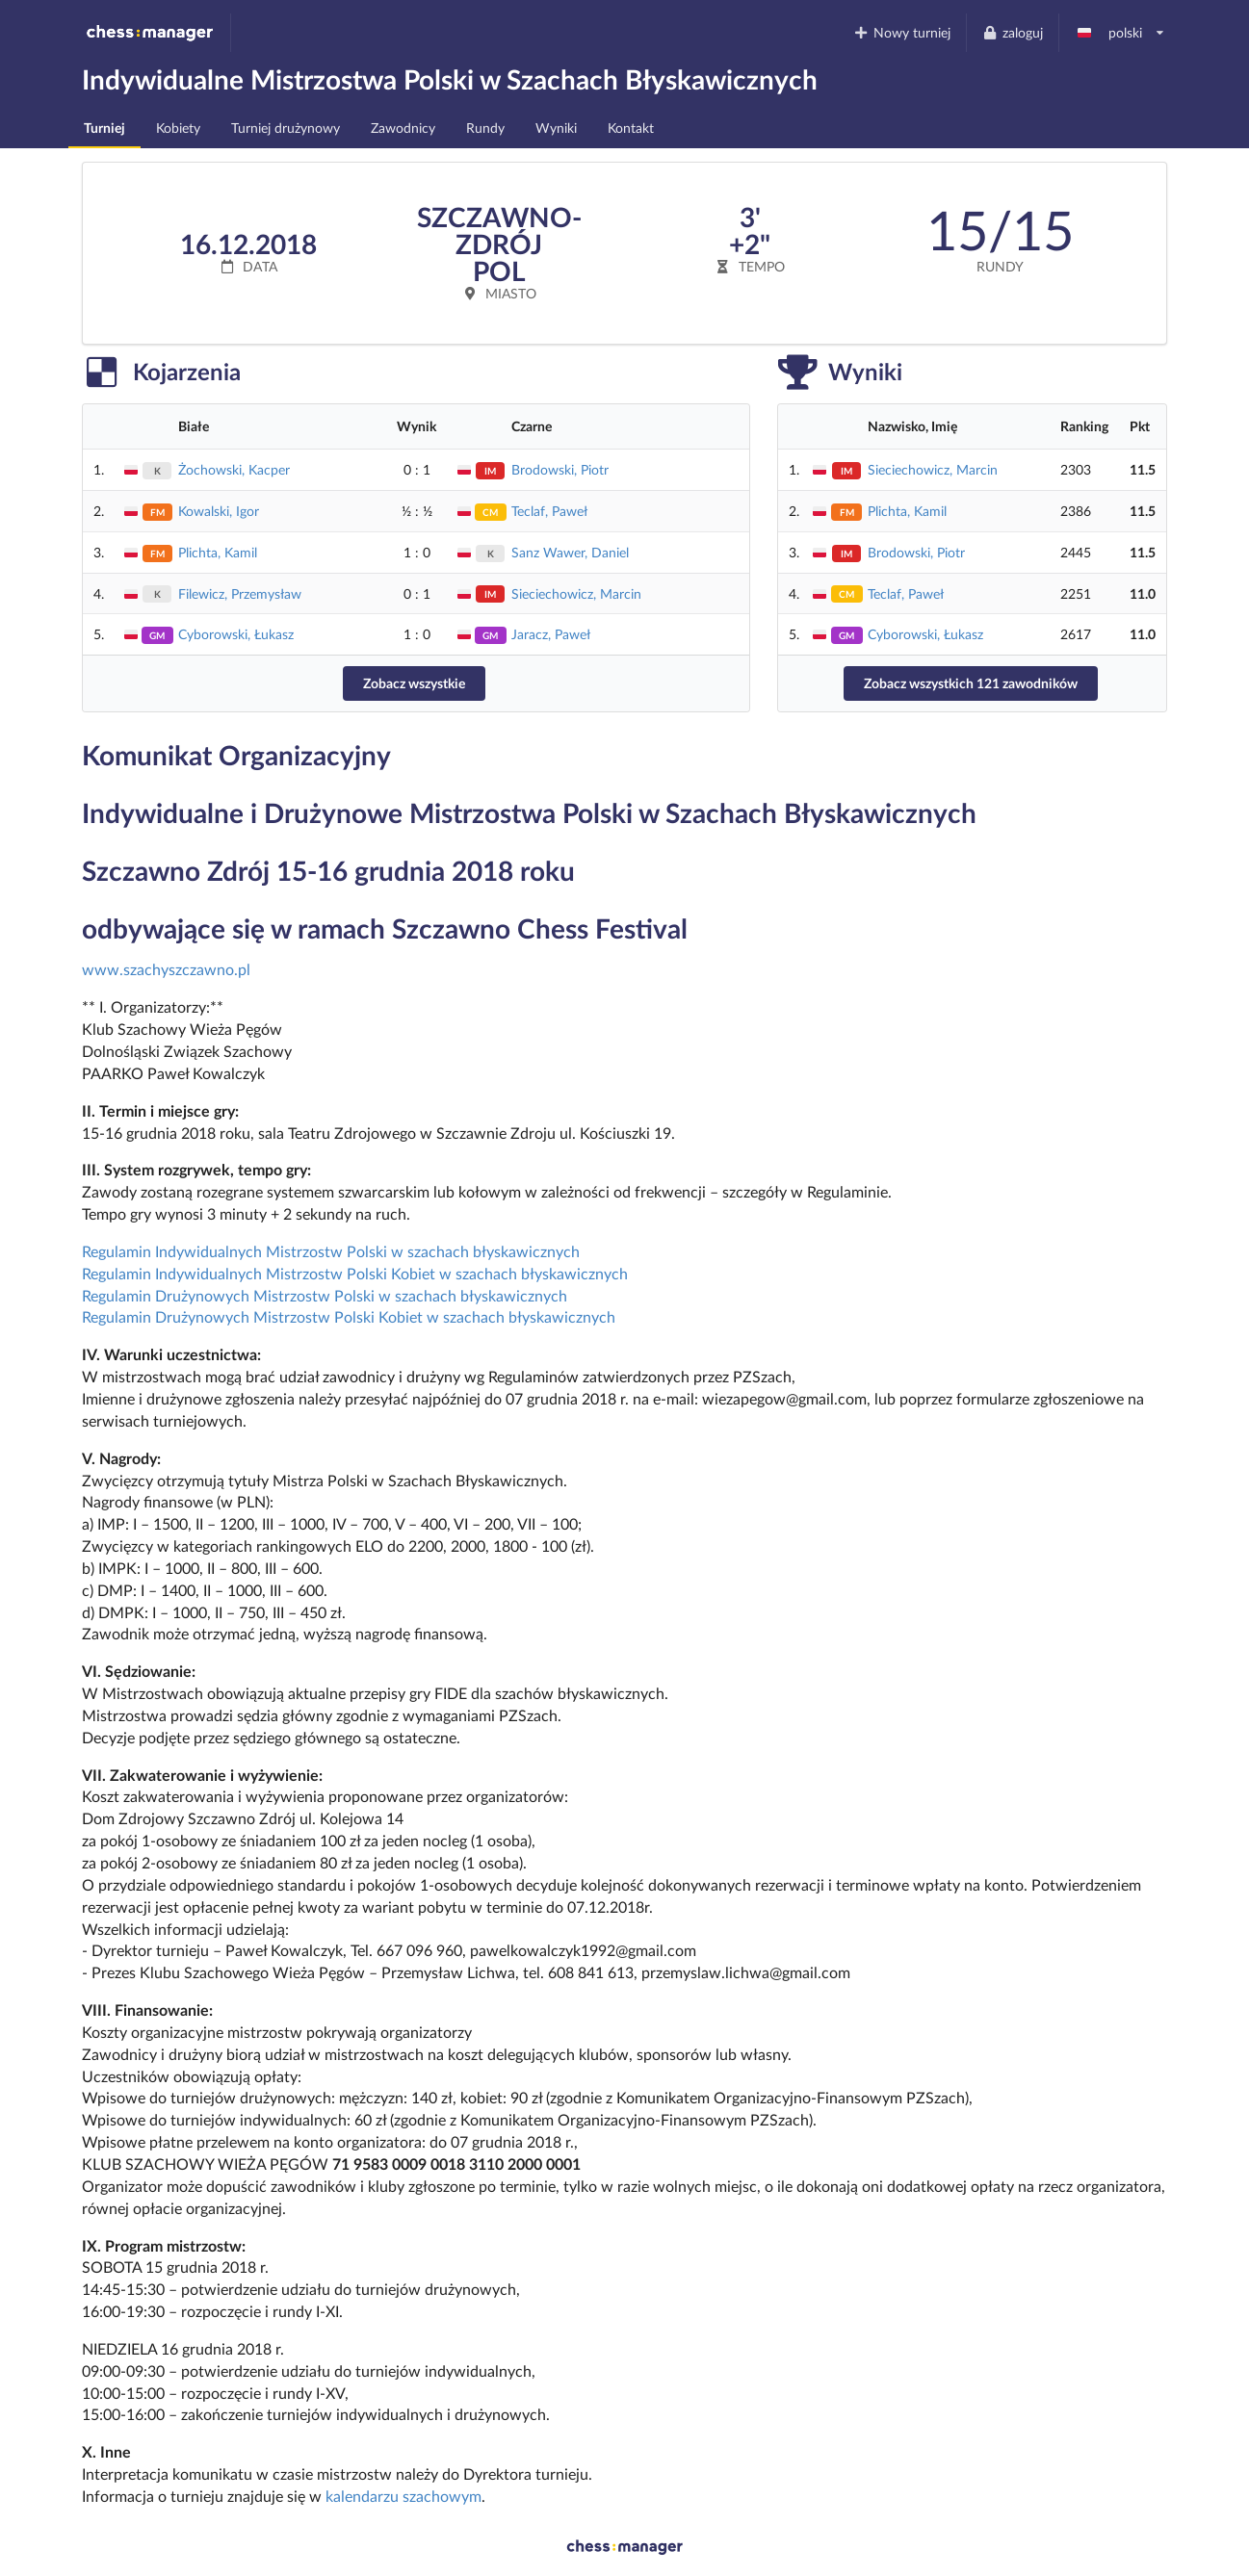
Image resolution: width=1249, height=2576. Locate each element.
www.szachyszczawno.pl (166, 969)
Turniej (104, 127)
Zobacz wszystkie (414, 683)
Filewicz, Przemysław (239, 593)
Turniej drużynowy (285, 127)
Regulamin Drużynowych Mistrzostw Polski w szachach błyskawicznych (324, 1295)
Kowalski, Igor (218, 510)
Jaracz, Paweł (550, 634)
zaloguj (1012, 32)
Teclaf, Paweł (549, 510)
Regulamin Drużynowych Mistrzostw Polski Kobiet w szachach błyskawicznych (348, 1316)
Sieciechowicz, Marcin (576, 593)
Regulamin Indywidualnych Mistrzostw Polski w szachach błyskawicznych (331, 1251)
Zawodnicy (403, 127)
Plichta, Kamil (217, 552)
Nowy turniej (902, 32)
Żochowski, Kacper (234, 469)
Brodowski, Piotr (560, 469)
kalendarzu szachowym (403, 2495)
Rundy (485, 127)
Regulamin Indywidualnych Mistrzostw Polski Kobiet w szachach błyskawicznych (355, 1273)
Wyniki (556, 127)
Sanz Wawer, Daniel (570, 552)
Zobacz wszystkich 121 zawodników (971, 683)
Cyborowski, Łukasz (236, 634)
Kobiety (178, 127)
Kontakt (631, 127)
